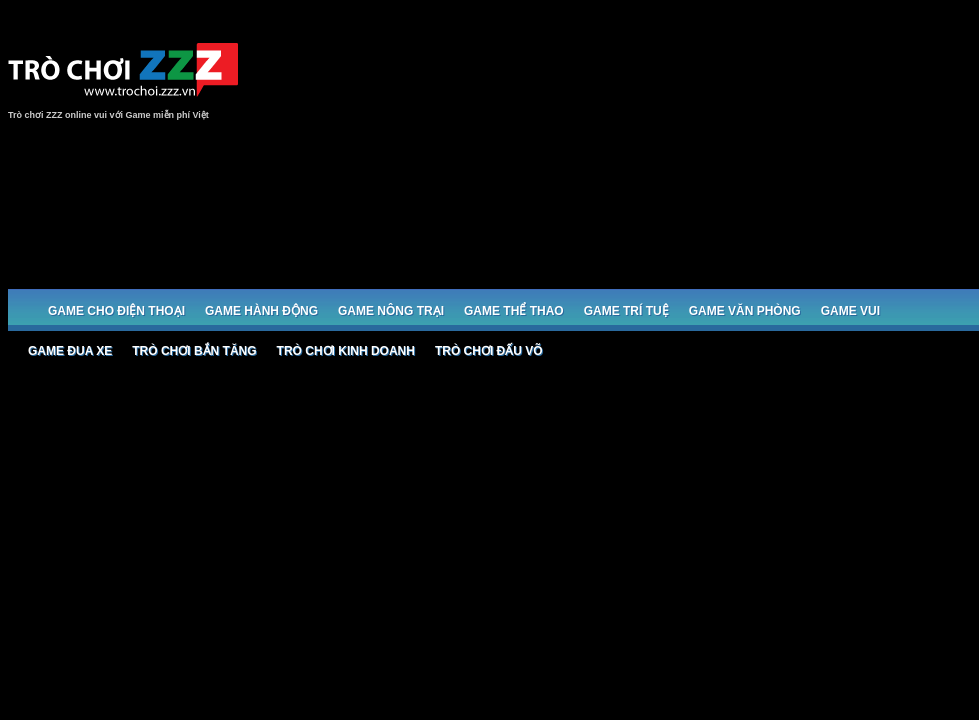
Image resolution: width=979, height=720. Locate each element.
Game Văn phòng (745, 311)
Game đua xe (70, 351)
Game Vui (850, 311)
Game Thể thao (514, 311)
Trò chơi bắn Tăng (194, 351)
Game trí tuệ (626, 311)
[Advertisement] (846, 152)
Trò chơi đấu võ (489, 351)
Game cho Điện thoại (116, 311)
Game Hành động (261, 311)
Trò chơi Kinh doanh (346, 351)
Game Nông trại (391, 311)
